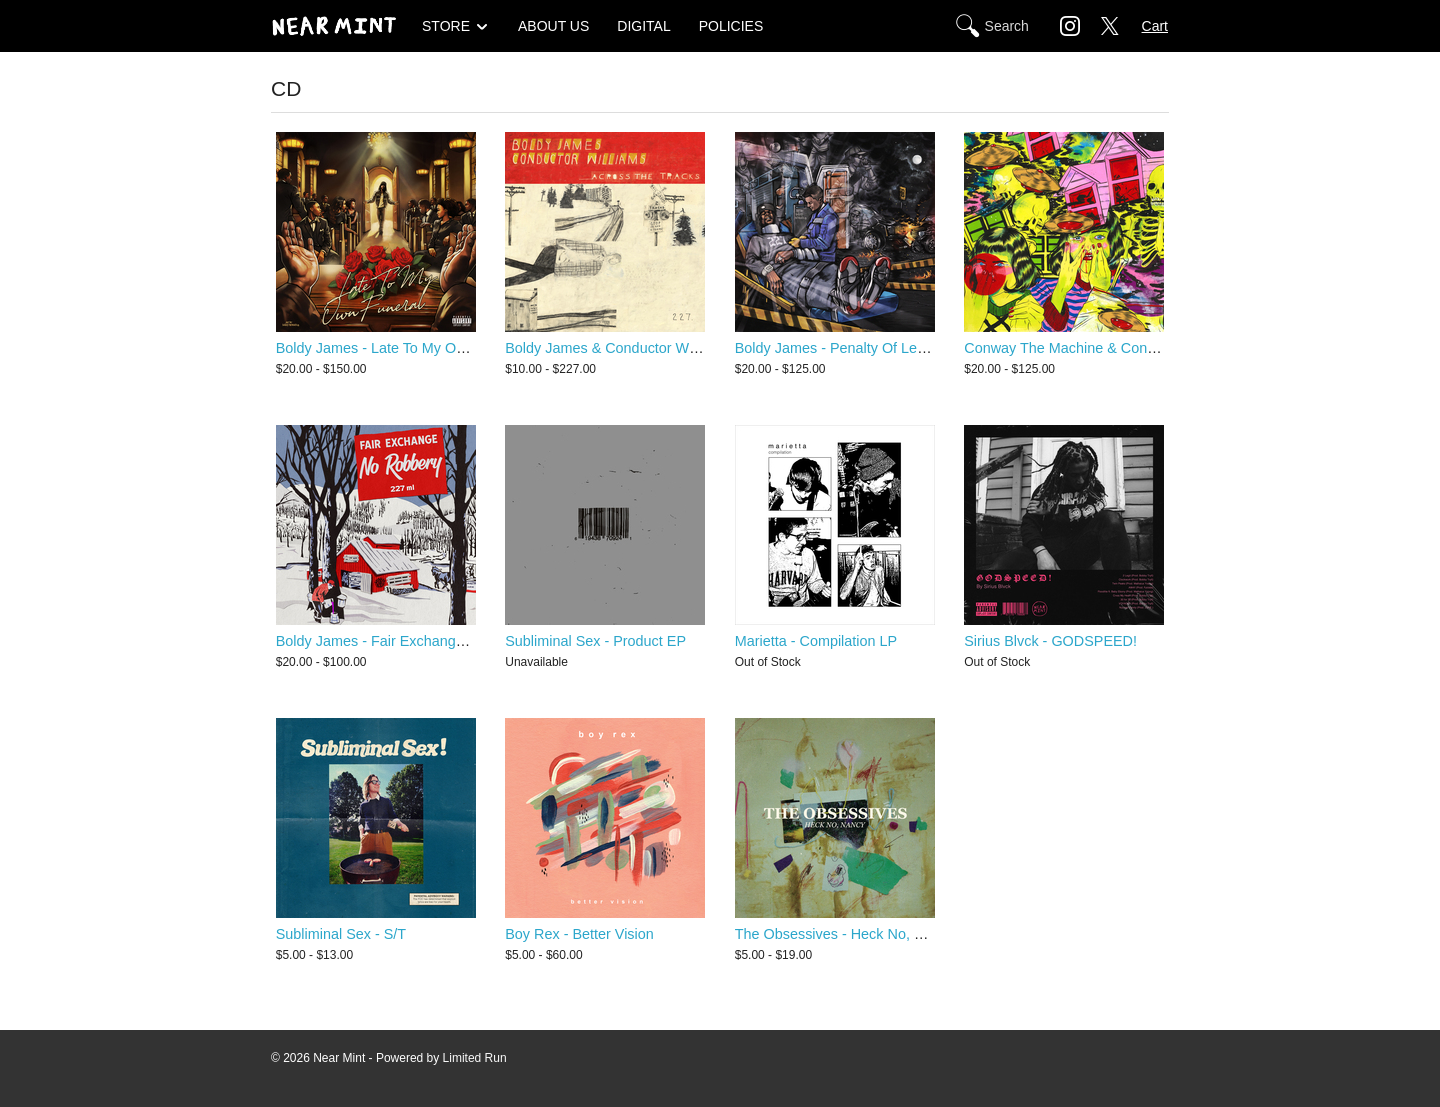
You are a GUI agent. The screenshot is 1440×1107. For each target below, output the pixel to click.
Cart (1155, 26)
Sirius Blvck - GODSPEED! (1050, 641)
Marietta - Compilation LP (816, 641)
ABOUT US (553, 26)
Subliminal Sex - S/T (341, 934)
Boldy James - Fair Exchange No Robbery (410, 641)
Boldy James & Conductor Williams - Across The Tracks (682, 348)
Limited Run (475, 1058)
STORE (446, 26)
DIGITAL (643, 26)
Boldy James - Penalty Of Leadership (854, 348)
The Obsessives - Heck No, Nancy (845, 934)
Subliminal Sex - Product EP (595, 641)
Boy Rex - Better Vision (579, 934)
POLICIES (731, 26)
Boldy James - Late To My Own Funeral (402, 348)
